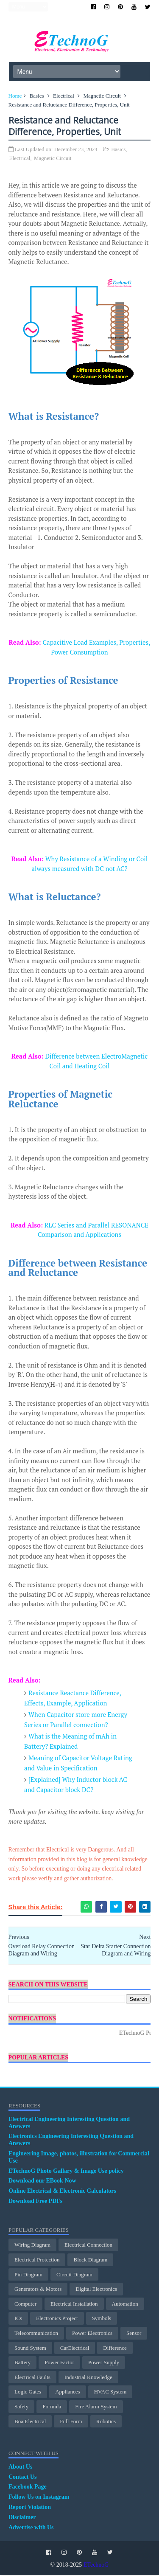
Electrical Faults (32, 2378)
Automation (125, 2304)
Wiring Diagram (32, 2246)
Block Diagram (90, 2260)
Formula (51, 2407)
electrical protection (36, 2260)
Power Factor (59, 2363)
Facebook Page (27, 2488)
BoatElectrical (30, 2422)
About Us (20, 2467)
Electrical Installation (74, 2304)
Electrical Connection (88, 2246)
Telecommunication (36, 2334)
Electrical (63, 96)
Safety (21, 2407)
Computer (25, 2304)
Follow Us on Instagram (39, 2498)
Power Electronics (92, 2334)
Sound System (30, 2349)
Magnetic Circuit (102, 96)
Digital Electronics (96, 2290)
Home (15, 96)
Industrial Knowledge (88, 2378)
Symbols (102, 2319)
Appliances (67, 2393)
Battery (22, 2363)
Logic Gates (27, 2393)
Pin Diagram (28, 2275)
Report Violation (29, 2508)
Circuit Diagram (74, 2275)
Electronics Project (57, 2319)
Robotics (106, 2422)
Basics (37, 96)
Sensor (133, 2334)
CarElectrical (74, 2349)
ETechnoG (96, 2565)
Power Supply (103, 2363)
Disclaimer (22, 2518)
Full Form (71, 2422)
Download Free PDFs (35, 2202)
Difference (114, 2349)
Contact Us (22, 2478)
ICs (18, 2319)
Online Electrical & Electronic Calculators (62, 2191)
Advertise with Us (31, 2528)
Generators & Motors (37, 2290)
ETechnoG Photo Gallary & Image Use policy (66, 2172)
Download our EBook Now (42, 2182)
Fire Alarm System (96, 2407)
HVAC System (110, 2393)
